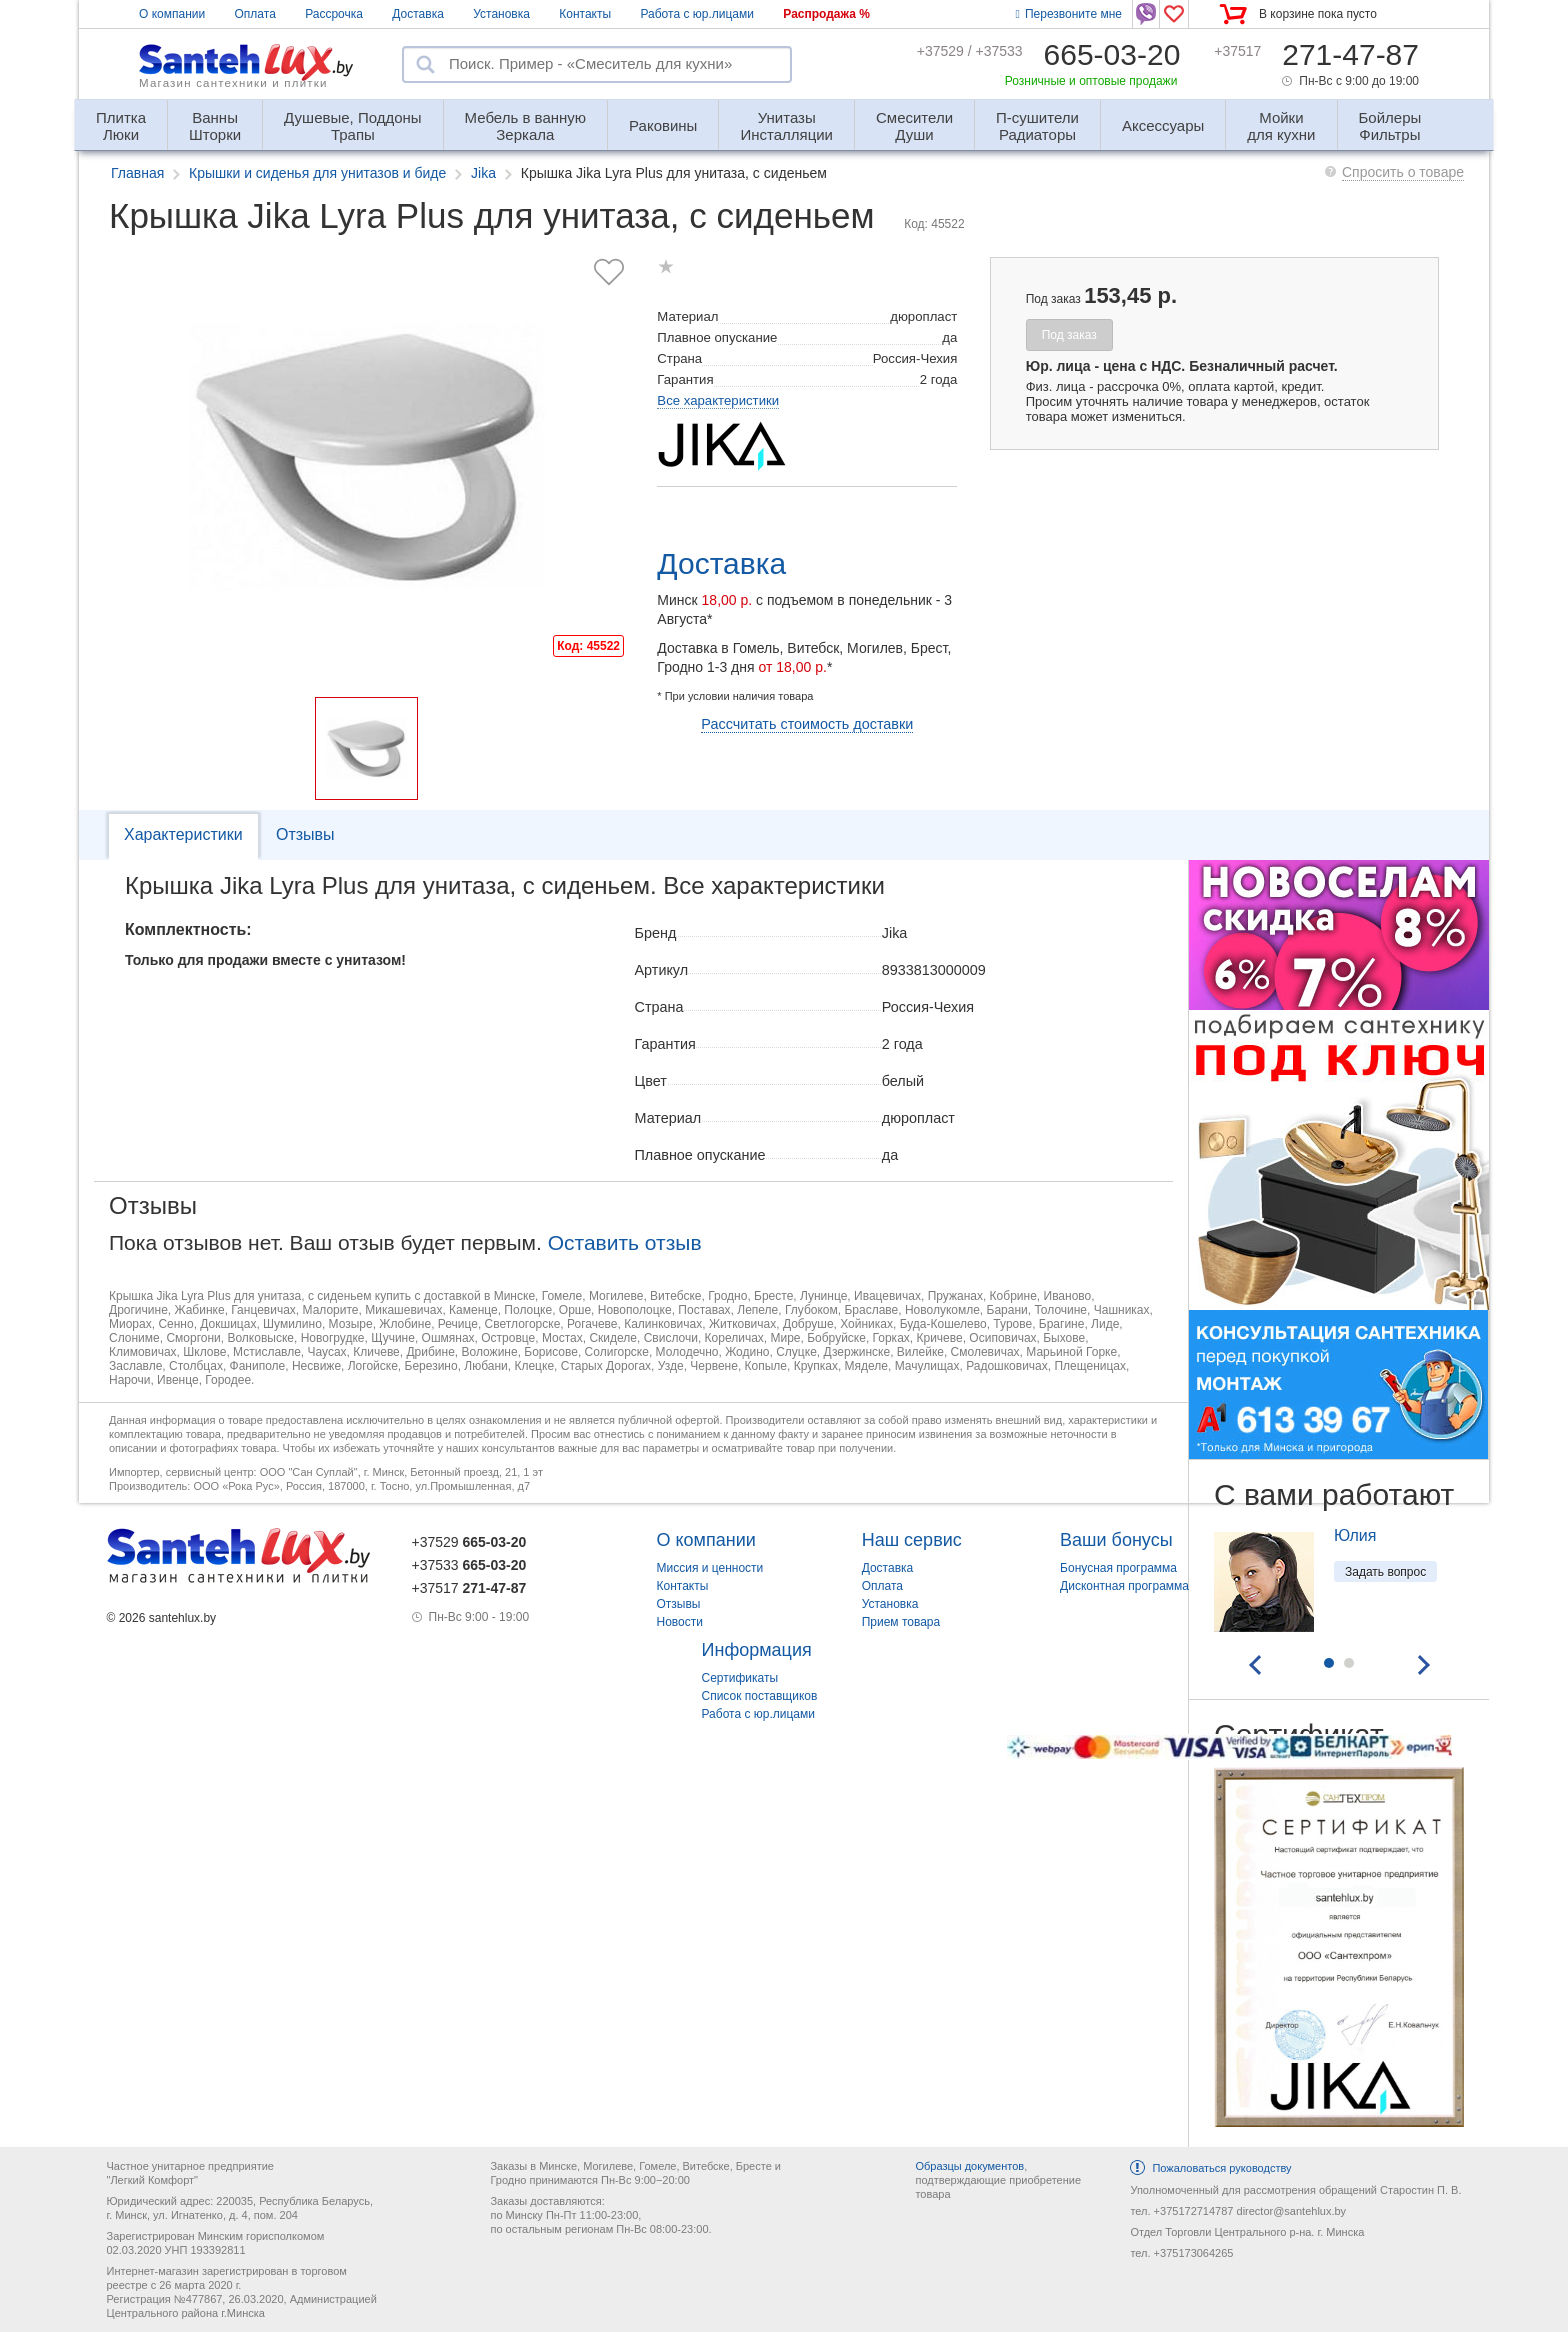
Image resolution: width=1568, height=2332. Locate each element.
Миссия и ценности (710, 1568)
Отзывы (305, 834)
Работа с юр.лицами (696, 14)
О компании (172, 14)
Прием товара (901, 1622)
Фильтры (1390, 117)
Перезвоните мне (1069, 14)
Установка (501, 14)
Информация (757, 1650)
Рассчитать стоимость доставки (807, 724)
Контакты (585, 14)
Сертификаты (740, 1678)
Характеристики (183, 834)
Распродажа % (826, 14)
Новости (680, 1622)
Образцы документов (969, 2166)
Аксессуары (1163, 125)
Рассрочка (334, 14)
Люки (121, 117)
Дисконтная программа (1124, 1586)
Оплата (255, 14)
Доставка (418, 14)
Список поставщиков (760, 1696)
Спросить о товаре (1403, 172)
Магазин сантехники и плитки (233, 83)
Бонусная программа (1118, 1568)
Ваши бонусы (1116, 1540)
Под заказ (1069, 335)
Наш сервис (912, 1540)
